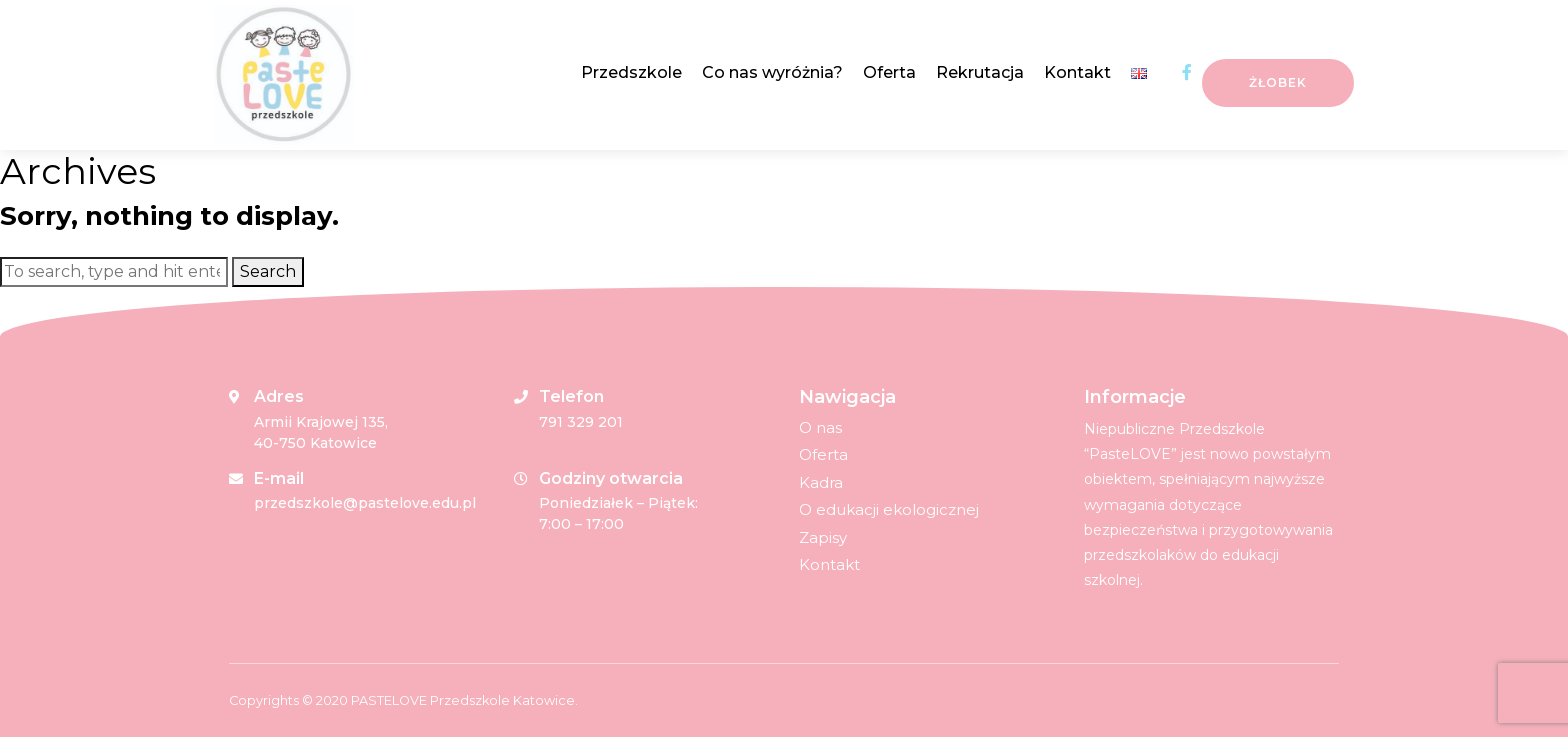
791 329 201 (581, 422)
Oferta (889, 72)
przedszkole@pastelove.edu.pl (365, 503)
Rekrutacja (980, 72)
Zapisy (823, 537)
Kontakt (1077, 72)
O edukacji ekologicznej (889, 509)
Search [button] (268, 271)
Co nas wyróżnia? (772, 72)
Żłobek (1278, 82)
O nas (820, 427)
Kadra (821, 482)
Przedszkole (631, 72)
